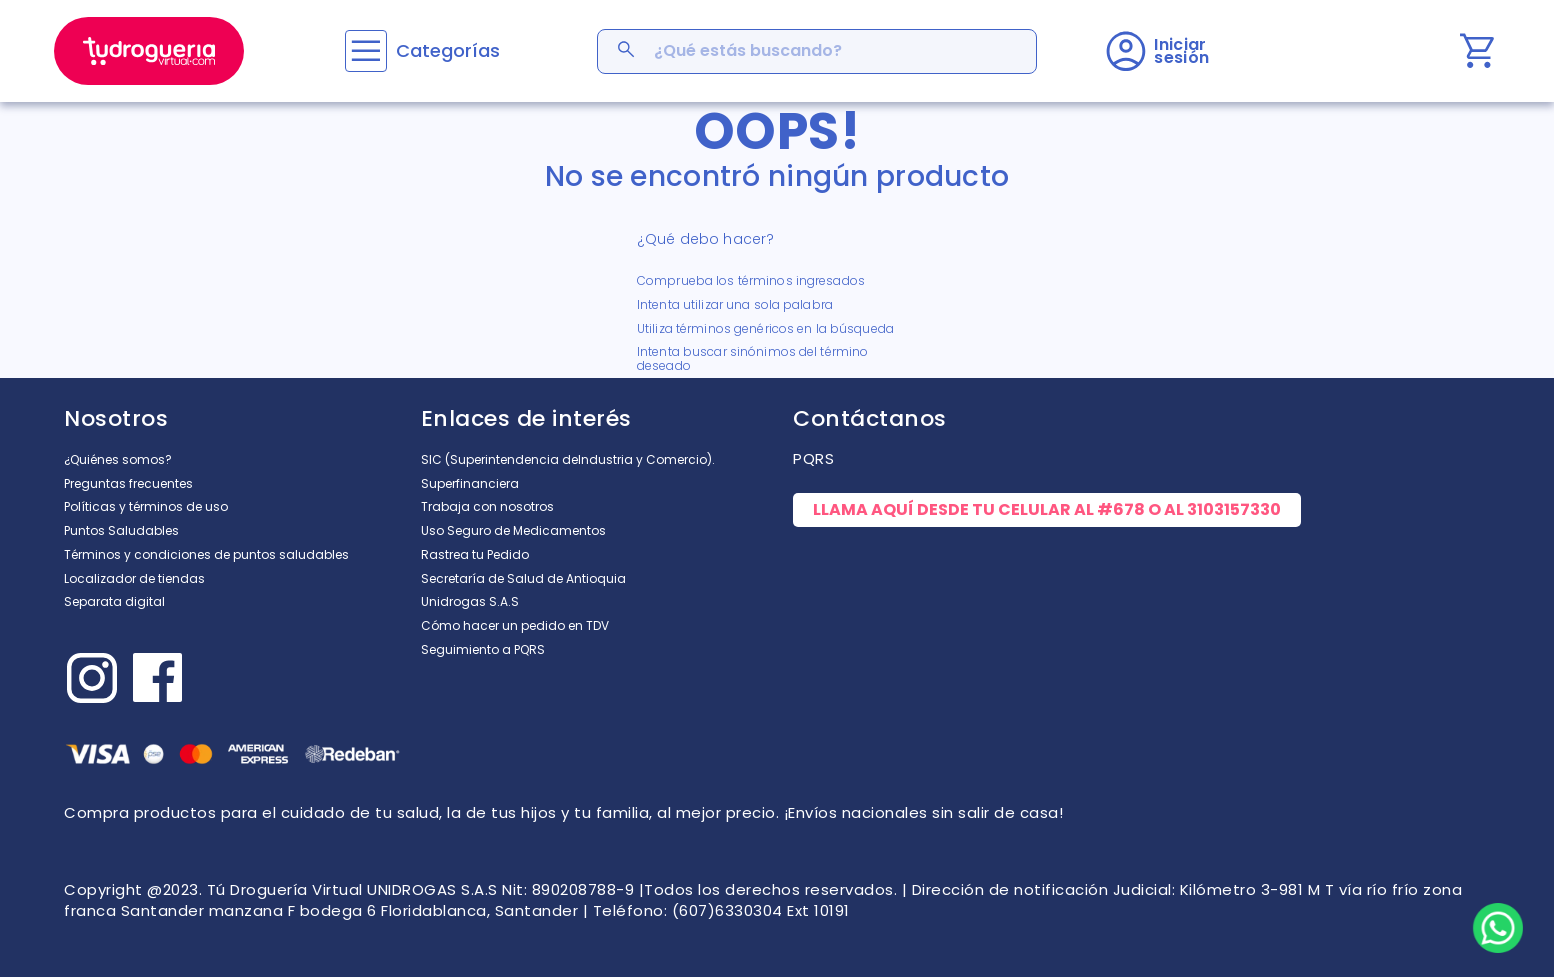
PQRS (813, 458)
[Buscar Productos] (628, 51)
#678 (1121, 509)
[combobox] (817, 51)
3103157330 (1234, 509)
